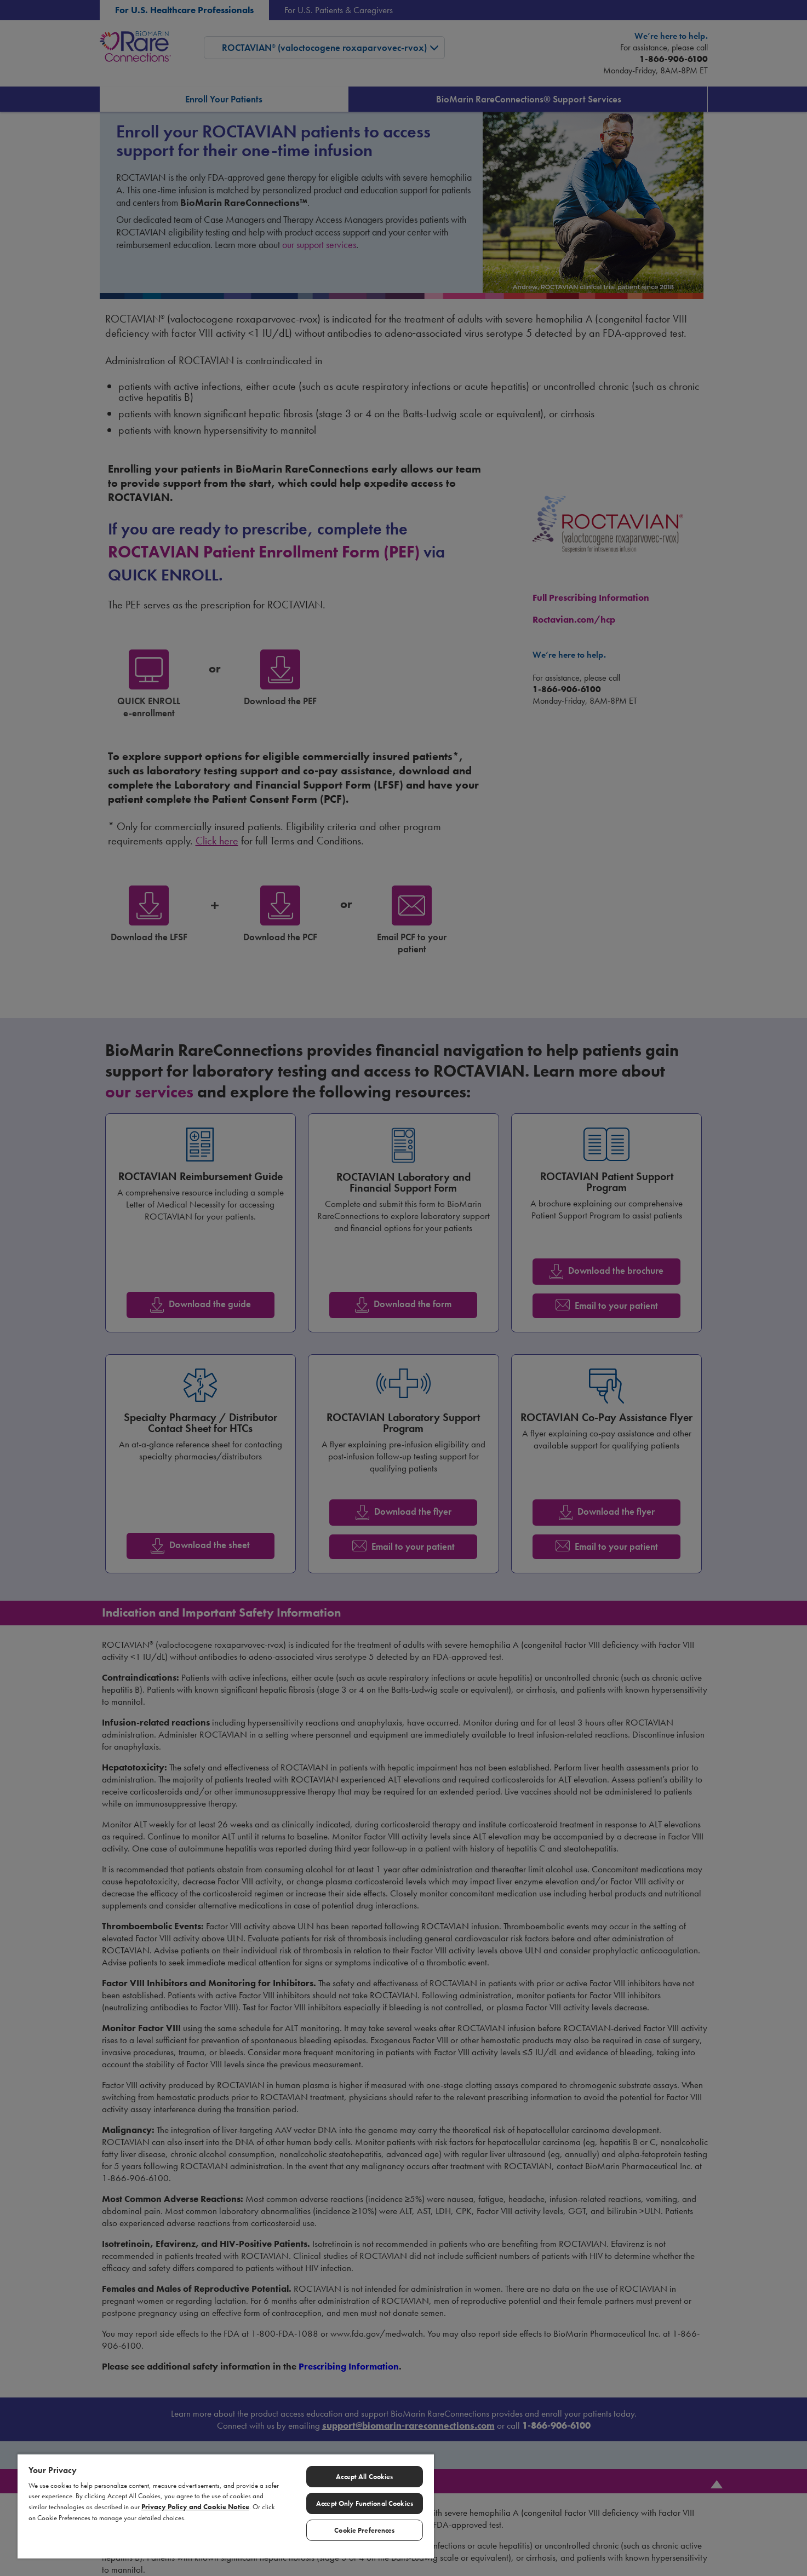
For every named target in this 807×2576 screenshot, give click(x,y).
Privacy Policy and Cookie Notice (195, 2506)
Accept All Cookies (364, 2476)
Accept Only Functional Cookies (364, 2503)
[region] (226, 2505)
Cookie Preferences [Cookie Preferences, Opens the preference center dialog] (364, 2530)
